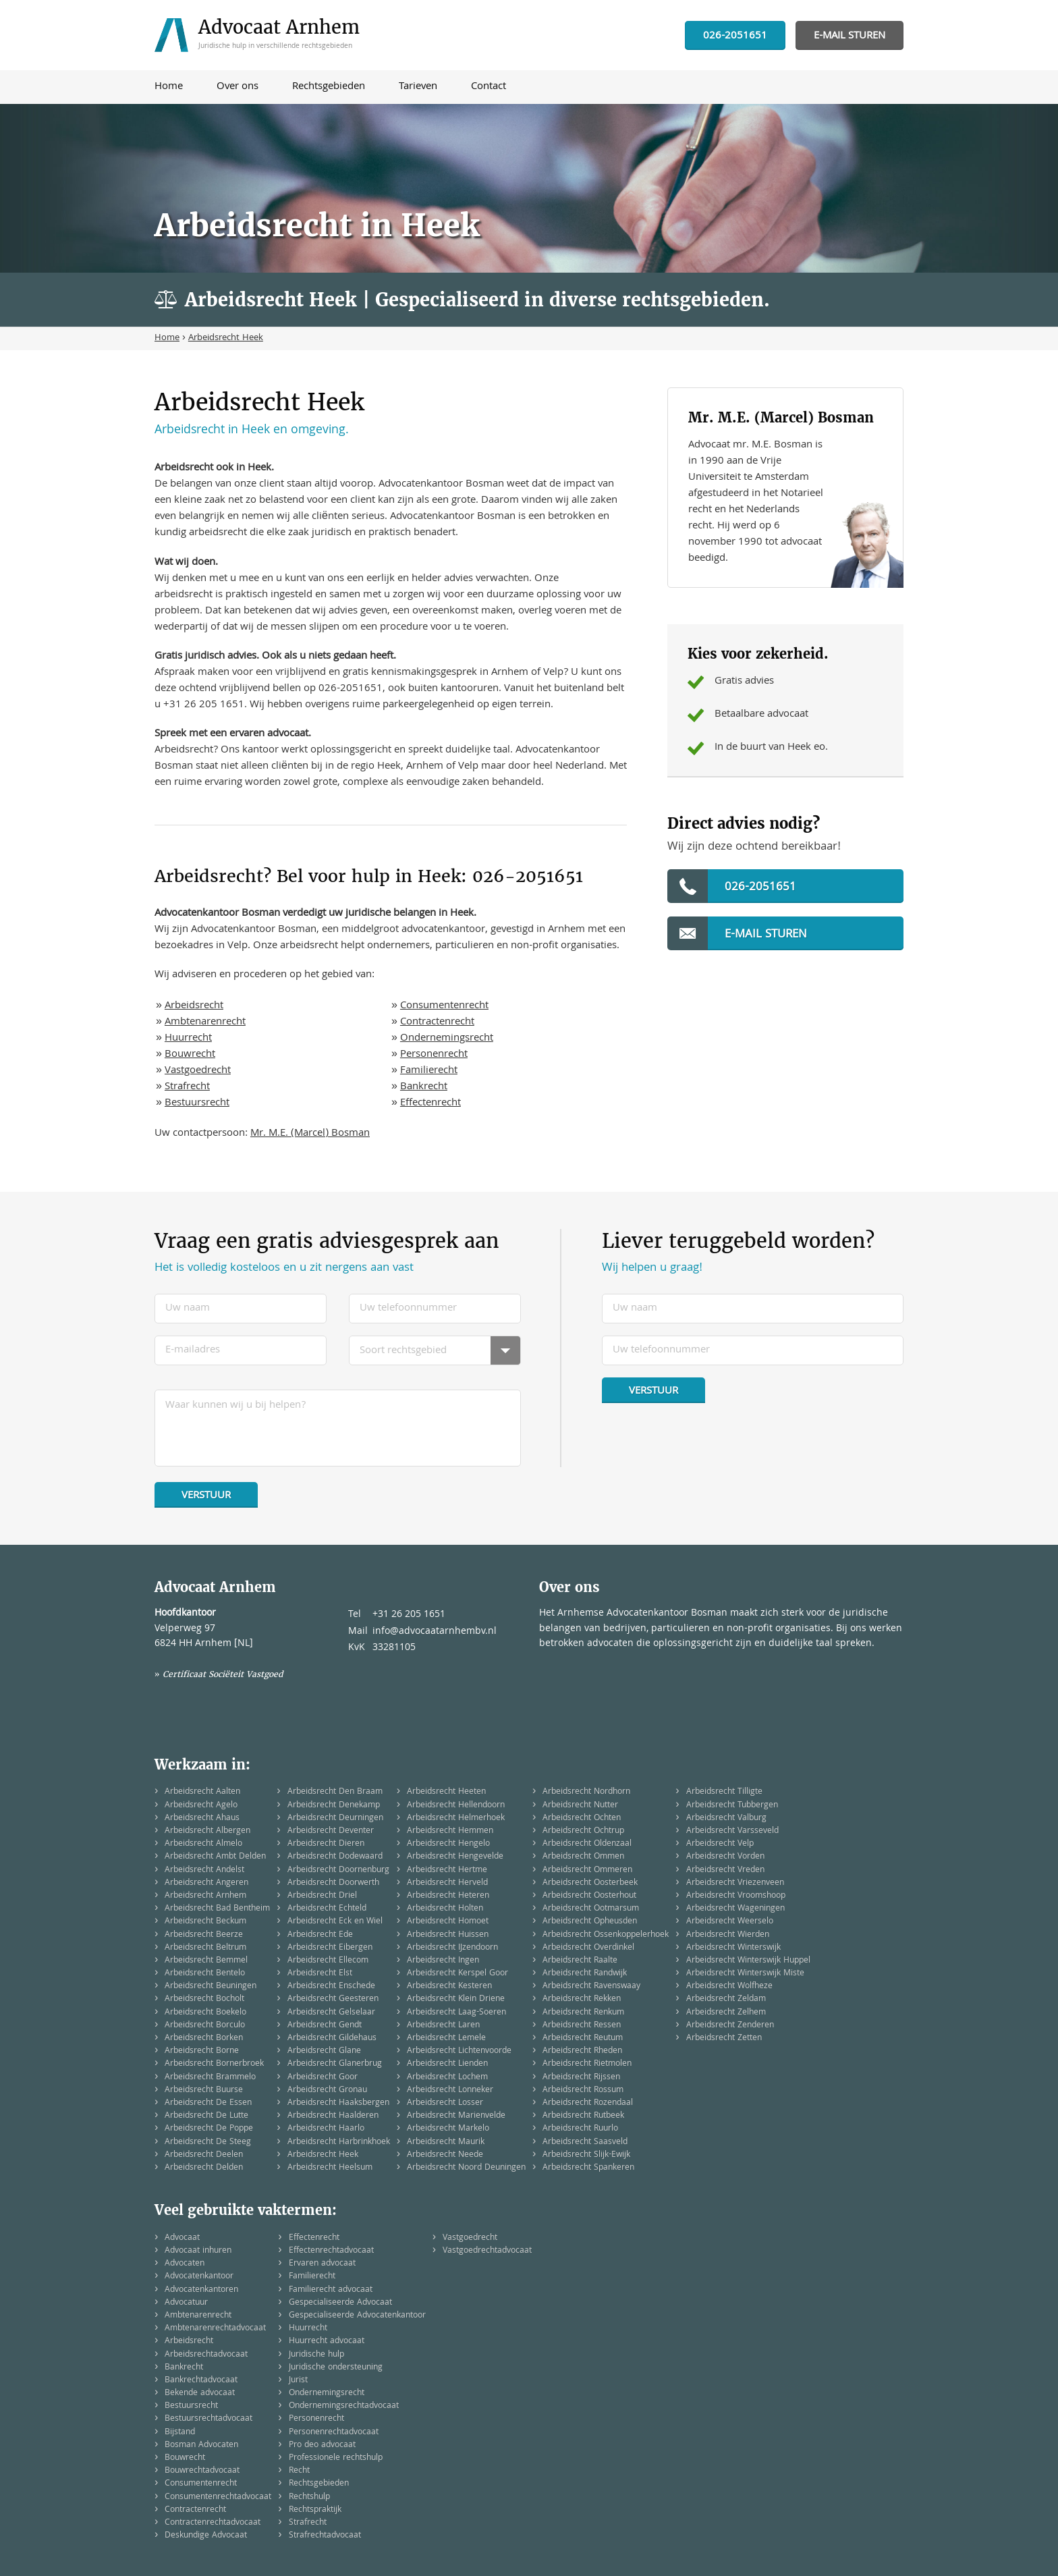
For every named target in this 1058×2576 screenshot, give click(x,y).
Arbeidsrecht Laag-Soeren (456, 2013)
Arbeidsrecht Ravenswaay (591, 1986)
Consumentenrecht (444, 1006)
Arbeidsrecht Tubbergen (732, 1806)
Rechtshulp (309, 2497)
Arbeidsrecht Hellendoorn (456, 1806)
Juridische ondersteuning (336, 2368)
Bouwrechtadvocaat (202, 2471)
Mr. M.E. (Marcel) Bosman (310, 1134)
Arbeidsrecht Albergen (207, 1831)
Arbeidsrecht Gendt (324, 2026)
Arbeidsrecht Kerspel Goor (457, 1974)
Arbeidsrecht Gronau (327, 2090)
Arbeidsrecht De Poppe (209, 2129)
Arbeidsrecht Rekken (581, 1999)
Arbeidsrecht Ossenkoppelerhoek (605, 1935)
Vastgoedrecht (198, 1071)
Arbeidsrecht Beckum (205, 1922)
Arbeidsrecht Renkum (583, 2013)
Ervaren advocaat (322, 2264)
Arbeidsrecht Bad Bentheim (217, 1909)
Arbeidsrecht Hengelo (448, 1844)
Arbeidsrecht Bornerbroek (214, 2064)
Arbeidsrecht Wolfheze (729, 1986)
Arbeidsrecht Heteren (448, 1896)
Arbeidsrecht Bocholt (204, 1999)
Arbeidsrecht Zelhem (726, 2013)
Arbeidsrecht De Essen (208, 2103)
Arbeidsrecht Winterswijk (733, 1948)
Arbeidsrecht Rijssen (581, 2078)
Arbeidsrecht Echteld (326, 1909)
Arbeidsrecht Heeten (446, 1792)
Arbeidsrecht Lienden (447, 2064)
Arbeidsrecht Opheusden (589, 1922)
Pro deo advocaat (322, 2445)
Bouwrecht (190, 1055)
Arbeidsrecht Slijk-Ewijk (586, 2155)
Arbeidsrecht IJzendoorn (452, 1948)
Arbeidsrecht (194, 1006)
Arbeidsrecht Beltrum (205, 1948)
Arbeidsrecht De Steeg (208, 2142)
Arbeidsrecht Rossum (582, 2090)
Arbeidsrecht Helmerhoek (456, 1818)
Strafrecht (187, 1087)
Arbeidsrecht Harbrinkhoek (338, 2142)
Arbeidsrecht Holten (445, 1909)
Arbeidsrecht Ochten (581, 1818)
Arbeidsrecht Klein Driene (456, 1999)
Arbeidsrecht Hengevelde (455, 1857)
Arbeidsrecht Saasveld (585, 2142)
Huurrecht (188, 1038)
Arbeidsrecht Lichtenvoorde (459, 2051)
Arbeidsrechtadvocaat (206, 2355)
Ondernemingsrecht (446, 1038)
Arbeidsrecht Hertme (447, 1870)
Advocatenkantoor (199, 2277)
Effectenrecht (430, 1103)
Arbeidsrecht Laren (443, 2026)
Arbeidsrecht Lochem (447, 2078)
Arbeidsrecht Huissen (448, 1935)
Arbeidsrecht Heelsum (329, 2168)
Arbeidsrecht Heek (322, 2155)
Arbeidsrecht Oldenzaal (587, 1844)
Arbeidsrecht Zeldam (726, 1999)
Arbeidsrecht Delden (204, 2168)
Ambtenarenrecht (205, 1022)
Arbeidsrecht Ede (320, 1935)
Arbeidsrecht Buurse (204, 2090)
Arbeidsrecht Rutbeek (583, 2116)
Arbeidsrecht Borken (204, 2038)
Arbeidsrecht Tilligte (724, 1792)
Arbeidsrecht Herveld (447, 1883)
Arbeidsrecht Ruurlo (580, 2129)
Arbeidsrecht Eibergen (329, 1948)
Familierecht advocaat (330, 2290)
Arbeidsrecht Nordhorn (586, 1792)
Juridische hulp (316, 2355)
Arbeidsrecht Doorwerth (333, 1883)
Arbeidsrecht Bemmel (206, 1961)
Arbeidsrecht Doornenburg (338, 1870)
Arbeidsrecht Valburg (726, 1818)
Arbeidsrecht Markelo (448, 2129)
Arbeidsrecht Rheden (582, 2051)
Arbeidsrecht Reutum (582, 2038)
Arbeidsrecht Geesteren (333, 1999)
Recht (299, 2471)
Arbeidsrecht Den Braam (335, 1792)
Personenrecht (434, 1055)
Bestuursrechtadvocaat (208, 2419)
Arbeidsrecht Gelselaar (331, 2013)
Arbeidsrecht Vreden (725, 1870)
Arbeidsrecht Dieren (325, 1844)
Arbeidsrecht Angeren (206, 1883)
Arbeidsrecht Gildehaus (332, 2038)
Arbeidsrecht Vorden (725, 1857)
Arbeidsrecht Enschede (331, 1986)
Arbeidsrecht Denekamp (333, 1806)
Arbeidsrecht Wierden (727, 1935)
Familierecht (428, 1071)
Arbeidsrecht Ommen (583, 1857)
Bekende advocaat (200, 2393)
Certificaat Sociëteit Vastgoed (223, 1674)
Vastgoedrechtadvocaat (487, 2251)
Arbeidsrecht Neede (445, 2155)
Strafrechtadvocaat (325, 2536)
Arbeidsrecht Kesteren (449, 1986)
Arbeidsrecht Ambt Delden (215, 1857)
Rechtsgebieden (319, 2484)
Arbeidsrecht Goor (322, 2078)
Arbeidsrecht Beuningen (210, 1986)
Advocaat (182, 2238)
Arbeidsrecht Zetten (724, 2038)
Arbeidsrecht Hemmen (450, 1831)
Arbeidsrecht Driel (322, 1896)
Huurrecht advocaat (326, 2341)
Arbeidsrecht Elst (319, 1974)
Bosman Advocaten (201, 2445)
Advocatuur (186, 2303)
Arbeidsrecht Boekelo (205, 2013)
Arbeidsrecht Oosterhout (589, 1896)
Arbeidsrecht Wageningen (735, 1909)
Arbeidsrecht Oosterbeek (590, 1883)
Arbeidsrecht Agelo (201, 1806)
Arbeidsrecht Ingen (443, 1961)
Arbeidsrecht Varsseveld (732, 1831)
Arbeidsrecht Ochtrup (583, 1831)
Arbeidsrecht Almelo (203, 1844)
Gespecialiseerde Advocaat (340, 2303)
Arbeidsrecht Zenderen (730, 2026)
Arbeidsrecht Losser (445, 2103)
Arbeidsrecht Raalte (579, 1961)
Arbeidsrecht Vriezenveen (735, 1883)
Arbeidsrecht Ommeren (587, 1870)
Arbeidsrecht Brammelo (210, 2078)
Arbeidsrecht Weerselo (729, 1922)
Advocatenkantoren (201, 2290)
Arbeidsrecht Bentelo (205, 1974)
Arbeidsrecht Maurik (445, 2142)
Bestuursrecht (197, 1103)
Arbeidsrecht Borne (202, 2051)
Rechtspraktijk (315, 2510)
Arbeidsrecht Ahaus (202, 1818)
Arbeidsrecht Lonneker (450, 2090)
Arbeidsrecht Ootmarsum (590, 1909)
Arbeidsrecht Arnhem (205, 1896)
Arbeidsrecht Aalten (202, 1792)
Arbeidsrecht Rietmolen (587, 2064)
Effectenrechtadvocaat (331, 2251)
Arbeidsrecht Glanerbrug (334, 2064)
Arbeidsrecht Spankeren (588, 2168)
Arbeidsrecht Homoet (448, 1922)
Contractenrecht (437, 1022)
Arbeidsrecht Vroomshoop (735, 1896)
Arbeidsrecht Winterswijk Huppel (748, 1961)
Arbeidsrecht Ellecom (327, 1961)
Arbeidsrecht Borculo (205, 2026)
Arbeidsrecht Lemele (446, 2038)
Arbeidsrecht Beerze (204, 1935)
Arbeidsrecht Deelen (204, 2155)
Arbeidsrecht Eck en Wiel (335, 1922)
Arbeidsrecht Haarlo (325, 2129)
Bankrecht (423, 1087)
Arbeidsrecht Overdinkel (588, 1948)
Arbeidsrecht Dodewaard (335, 1857)
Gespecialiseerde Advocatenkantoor (357, 2316)
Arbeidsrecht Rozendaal (587, 2103)
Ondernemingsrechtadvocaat (344, 2406)
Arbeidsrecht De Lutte (206, 2116)
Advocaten (184, 2264)
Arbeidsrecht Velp (720, 1844)
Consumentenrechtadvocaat (218, 2497)
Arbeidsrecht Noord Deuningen (466, 2168)
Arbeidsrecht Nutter (580, 1806)
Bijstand (180, 2433)
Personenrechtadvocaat (334, 2433)
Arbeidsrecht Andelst (204, 1870)
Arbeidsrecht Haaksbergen (338, 2103)
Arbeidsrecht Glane (324, 2051)
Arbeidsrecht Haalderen (333, 2116)
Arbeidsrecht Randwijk (584, 1974)
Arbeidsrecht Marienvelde (456, 2116)
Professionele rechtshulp (336, 2458)
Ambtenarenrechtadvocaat (215, 2329)
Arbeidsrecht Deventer (330, 1831)
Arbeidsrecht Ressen (581, 2026)
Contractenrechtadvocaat (212, 2523)
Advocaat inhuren (198, 2251)
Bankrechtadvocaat (201, 2381)
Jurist (298, 2381)
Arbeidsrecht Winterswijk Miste (745, 1974)
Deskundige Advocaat (206, 2536)
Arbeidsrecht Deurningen (335, 1818)
